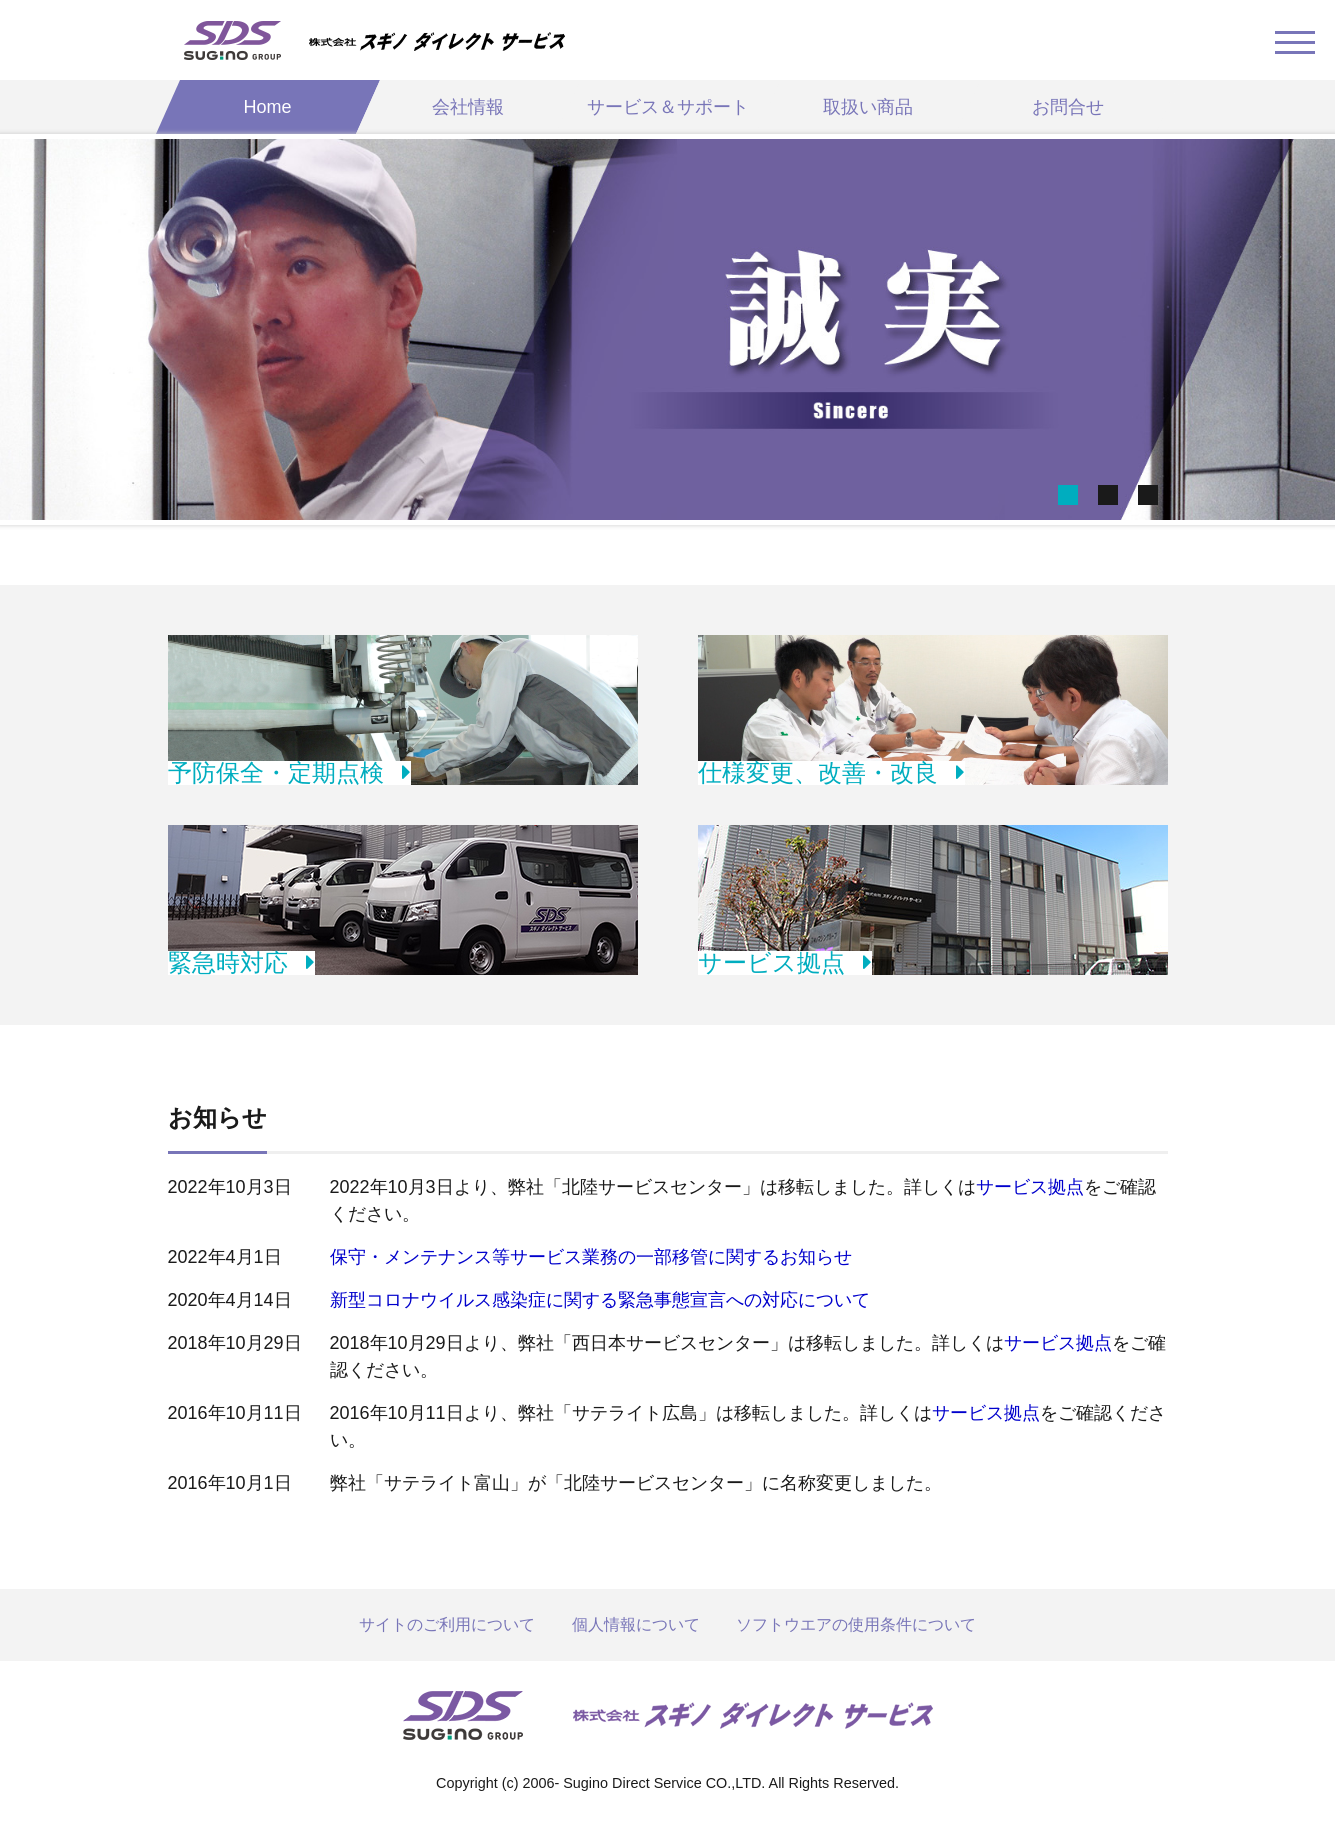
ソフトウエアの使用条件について (856, 1624)
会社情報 (468, 107)
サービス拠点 (1030, 1187)
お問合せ (1068, 107)
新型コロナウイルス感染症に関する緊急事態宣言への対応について (600, 1300)
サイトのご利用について (447, 1624)
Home (267, 107)
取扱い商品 (868, 107)
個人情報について (636, 1624)
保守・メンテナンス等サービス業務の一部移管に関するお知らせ (591, 1257)
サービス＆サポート (668, 107)
